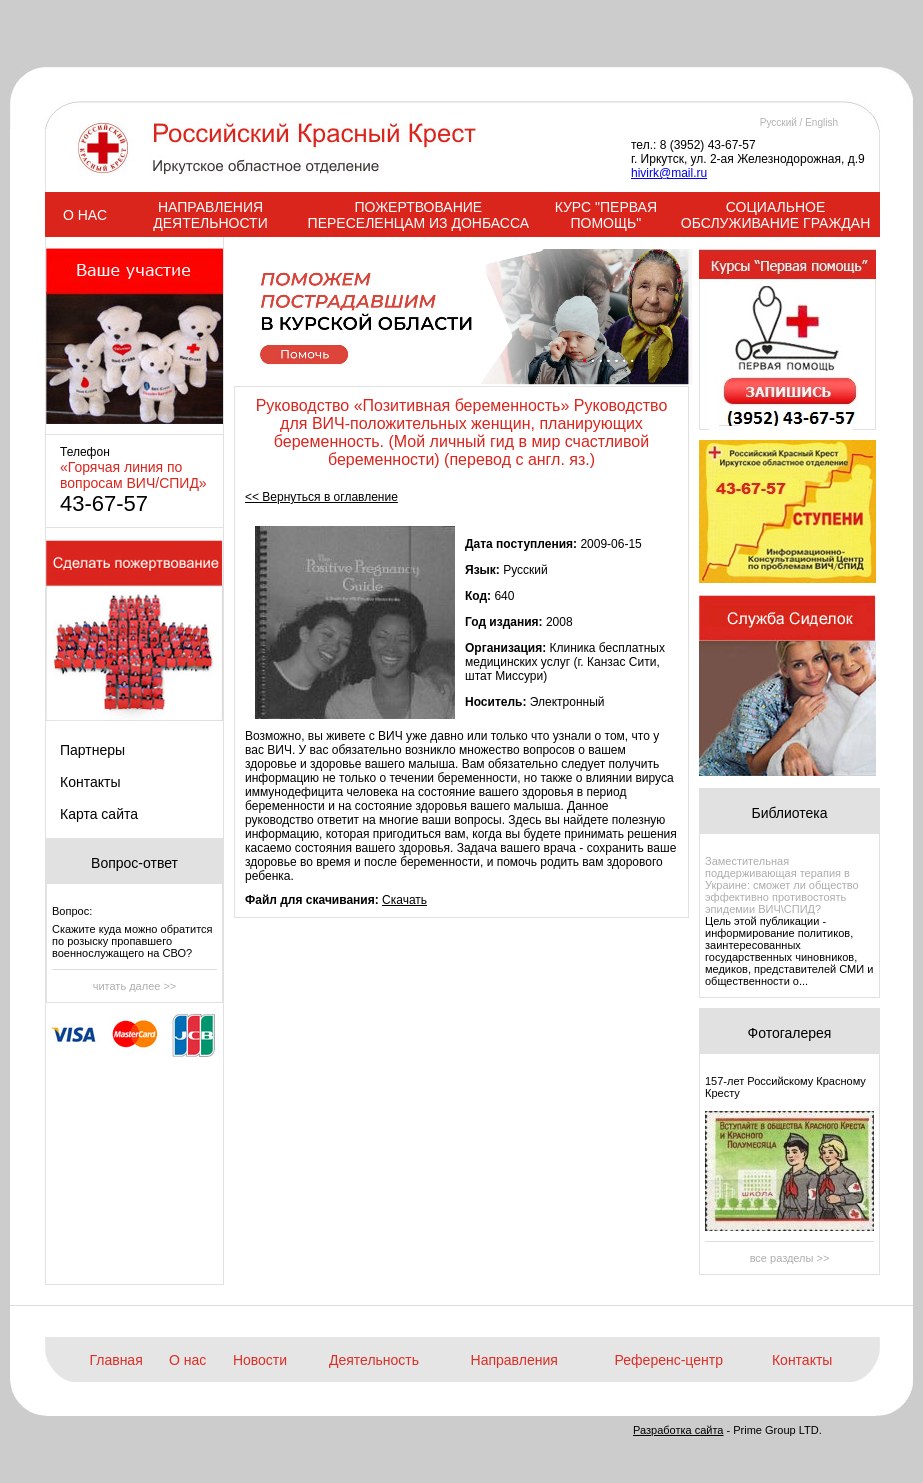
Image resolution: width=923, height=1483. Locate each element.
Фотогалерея (790, 1033)
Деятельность (374, 1360)
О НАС (85, 215)
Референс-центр (669, 1360)
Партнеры (92, 750)
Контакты (90, 782)
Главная (115, 1360)
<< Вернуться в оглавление (321, 497)
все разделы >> (790, 1258)
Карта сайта (99, 814)
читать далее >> (135, 986)
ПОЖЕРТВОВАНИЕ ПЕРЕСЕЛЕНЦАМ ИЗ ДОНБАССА (418, 215)
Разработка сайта (678, 1430)
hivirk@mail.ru (669, 173)
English (821, 122)
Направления (514, 1360)
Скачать (404, 900)
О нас (187, 1360)
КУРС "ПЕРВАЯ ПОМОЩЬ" (606, 215)
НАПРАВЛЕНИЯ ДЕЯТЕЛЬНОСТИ (210, 215)
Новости (260, 1360)
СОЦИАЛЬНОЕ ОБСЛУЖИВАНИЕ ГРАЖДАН (775, 215)
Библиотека (789, 813)
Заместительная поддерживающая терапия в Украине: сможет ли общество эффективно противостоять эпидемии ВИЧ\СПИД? (782, 885)
